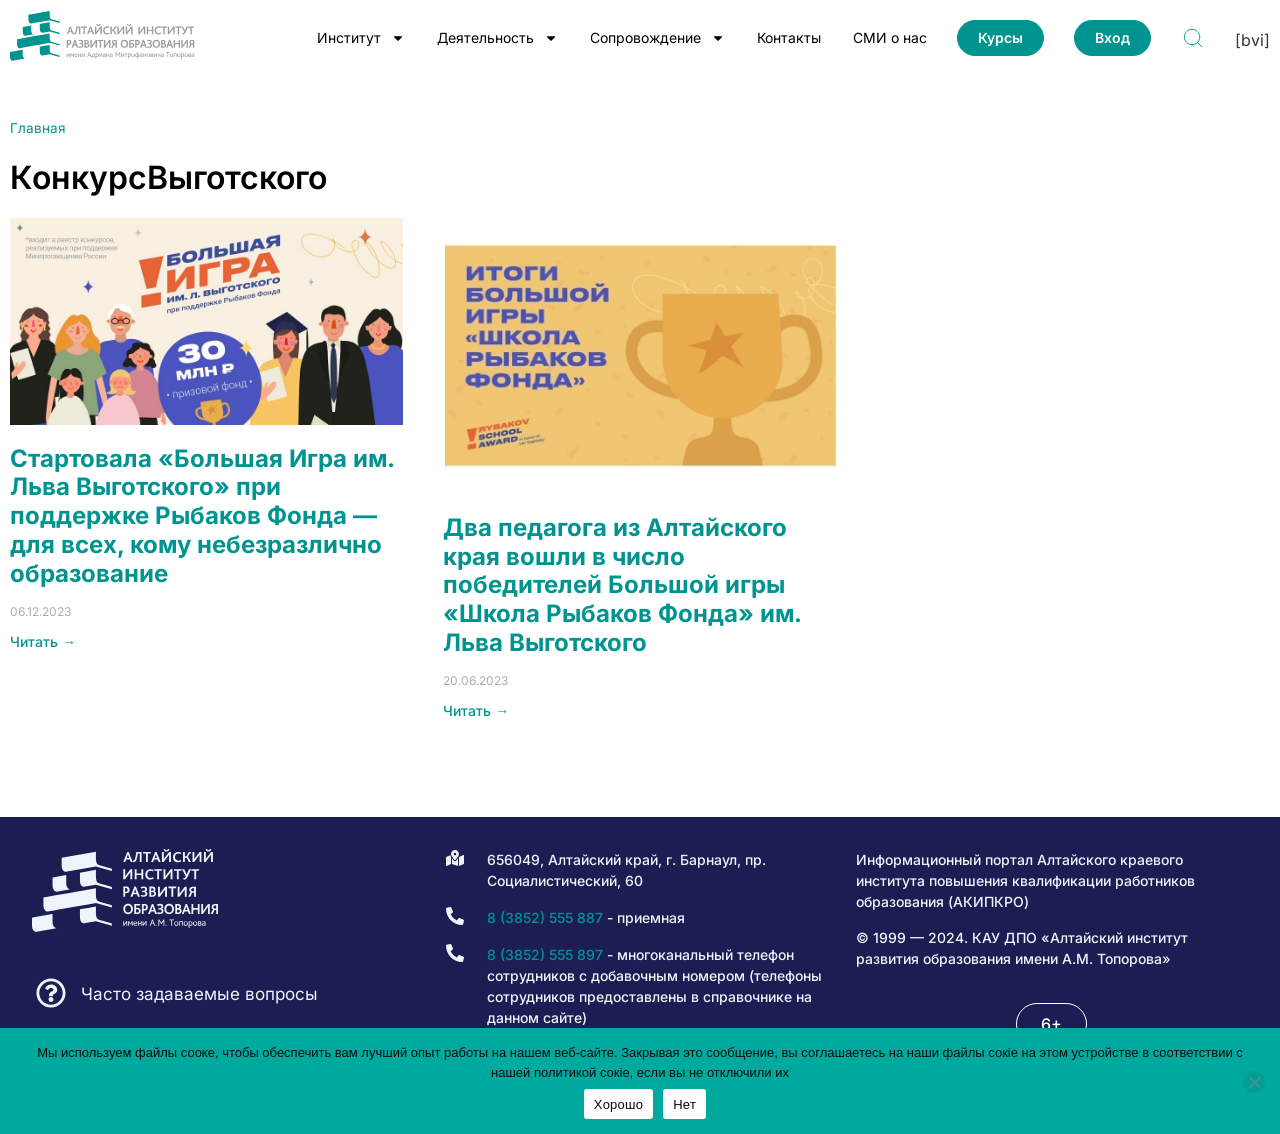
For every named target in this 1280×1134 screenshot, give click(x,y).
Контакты (789, 37)
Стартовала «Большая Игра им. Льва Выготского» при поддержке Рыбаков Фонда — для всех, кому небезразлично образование (202, 516)
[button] (1051, 1024)
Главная (38, 128)
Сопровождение (657, 38)
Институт (361, 38)
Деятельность (497, 38)
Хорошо (618, 1104)
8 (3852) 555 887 (545, 917)
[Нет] (1254, 1082)
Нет (684, 1104)
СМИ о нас (890, 37)
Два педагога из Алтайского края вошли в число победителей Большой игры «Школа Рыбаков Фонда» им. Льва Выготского (622, 585)
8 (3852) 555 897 (545, 954)
